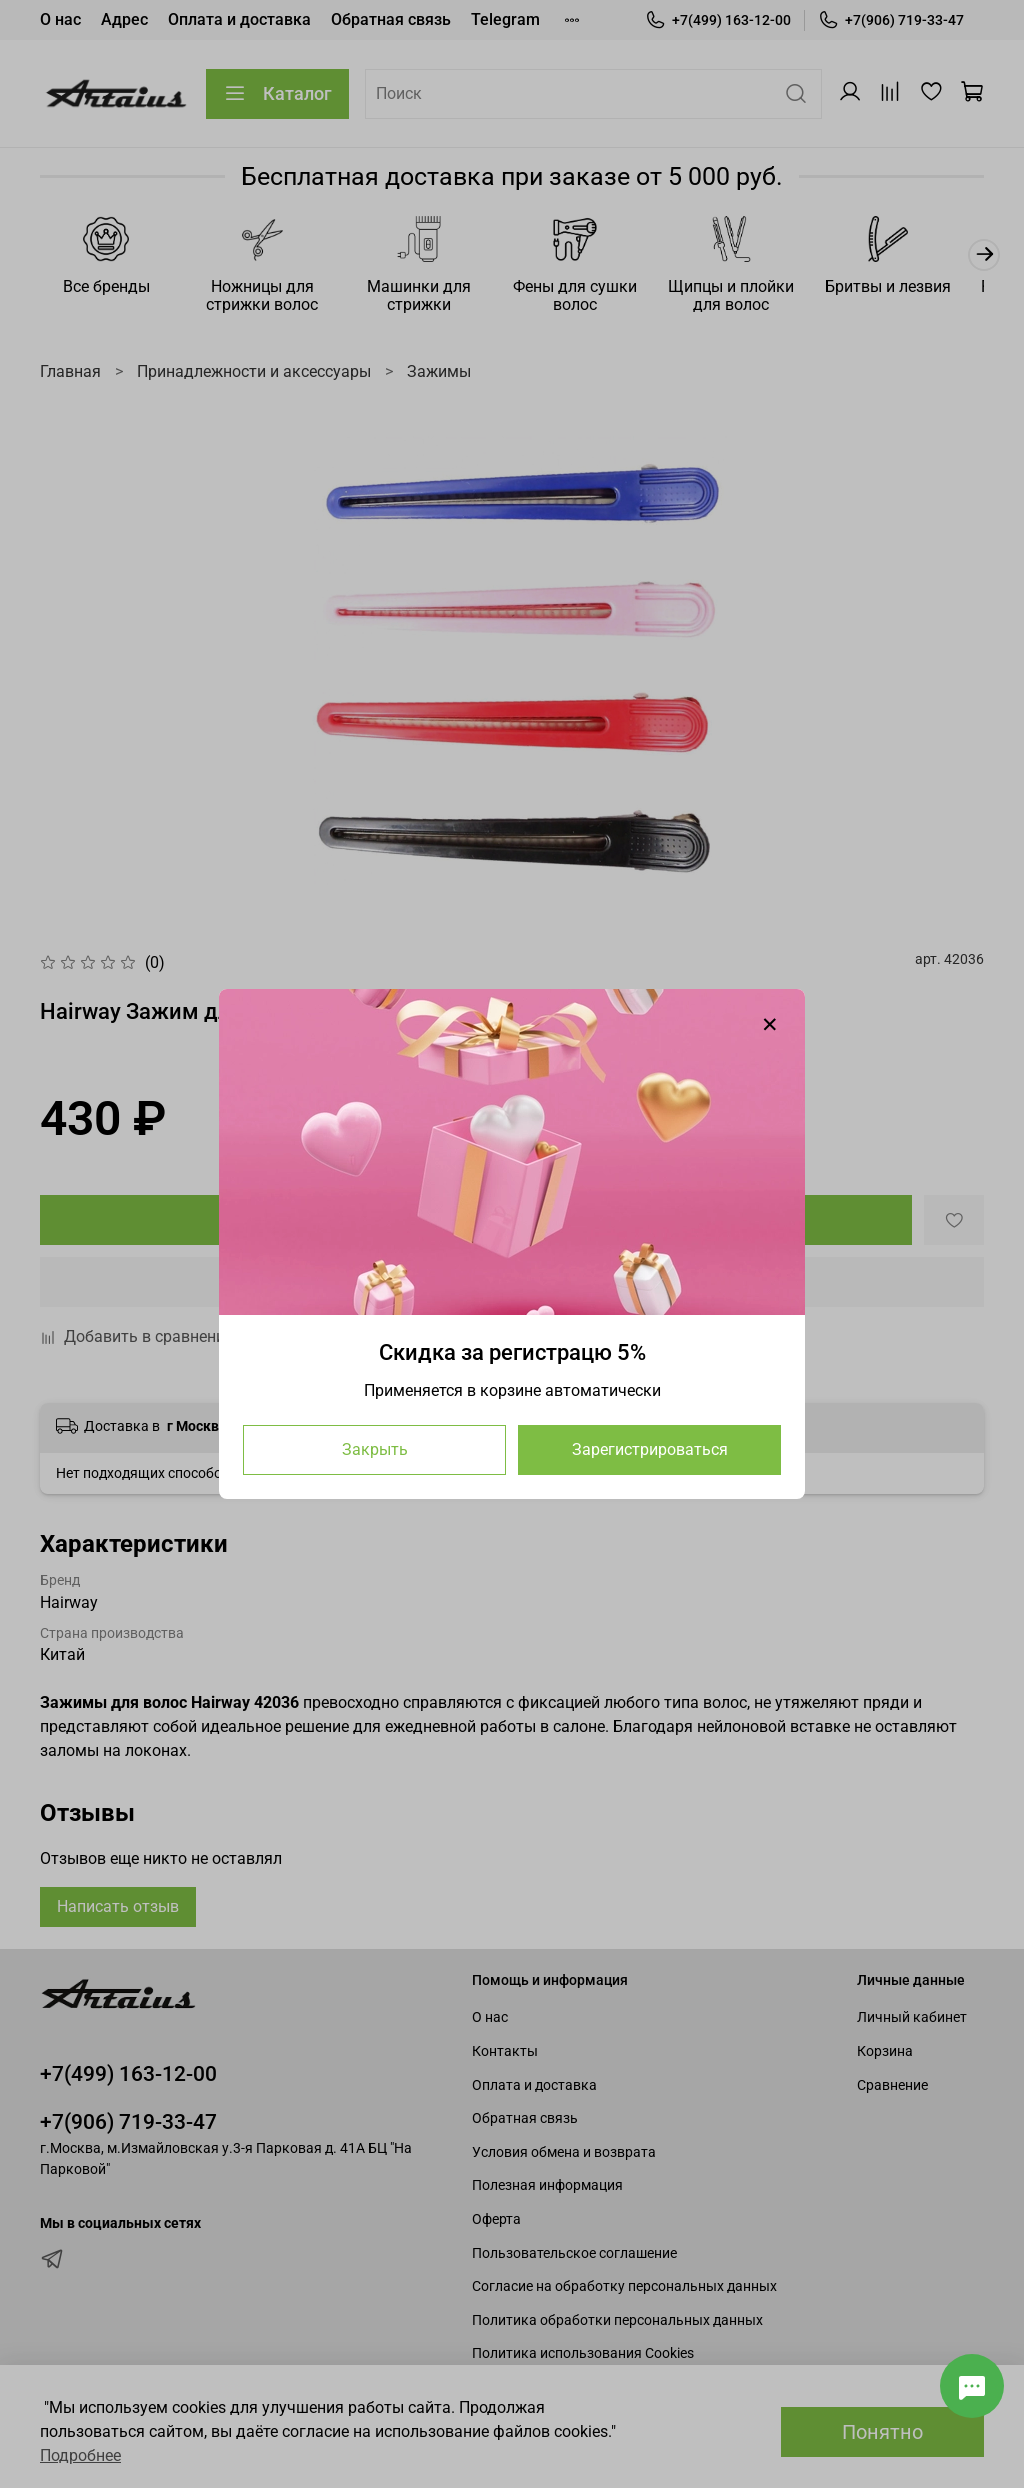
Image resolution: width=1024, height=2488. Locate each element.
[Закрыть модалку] (770, 1025)
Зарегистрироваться (650, 1449)
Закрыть (375, 1449)
